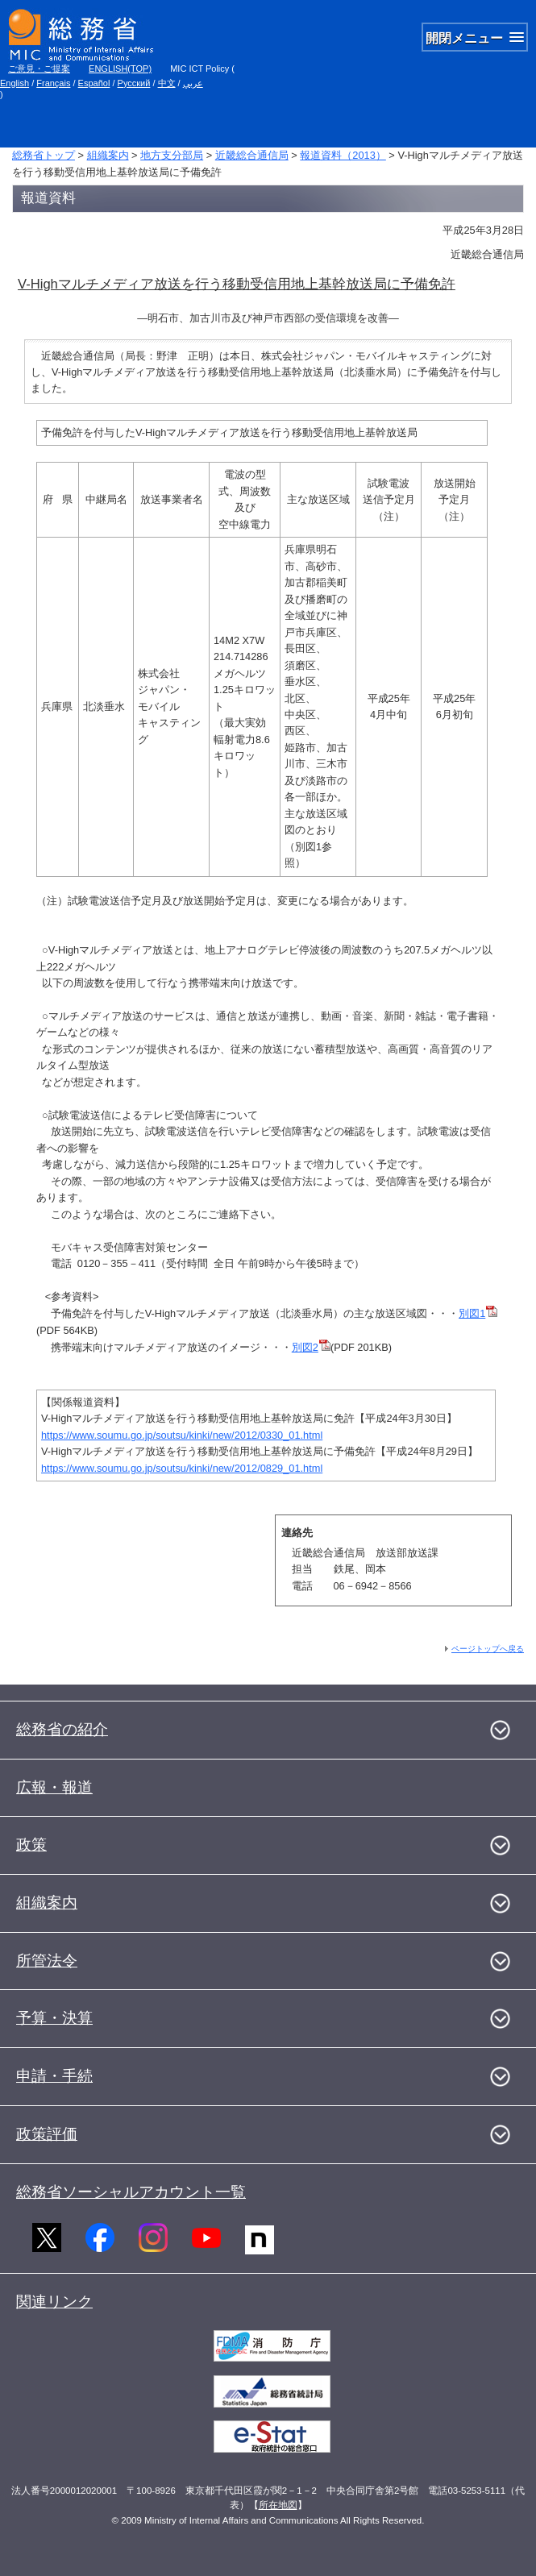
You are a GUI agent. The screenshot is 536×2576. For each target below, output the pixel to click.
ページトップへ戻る (487, 1648)
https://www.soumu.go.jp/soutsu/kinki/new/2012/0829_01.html (181, 1468)
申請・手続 (54, 2075)
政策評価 (46, 2133)
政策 (31, 1844)
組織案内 (108, 155)
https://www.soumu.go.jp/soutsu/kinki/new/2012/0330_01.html (181, 1435)
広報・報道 (54, 1787)
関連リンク (54, 2301)
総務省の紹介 (62, 1729)
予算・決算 (54, 2017)
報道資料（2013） (342, 155)
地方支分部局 (171, 155)
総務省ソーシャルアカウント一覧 (131, 2191)
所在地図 (278, 2505)
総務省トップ (43, 155)
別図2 (311, 1347)
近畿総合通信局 (252, 155)
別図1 (478, 1313)
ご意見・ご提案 (39, 68)
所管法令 (46, 1960)
